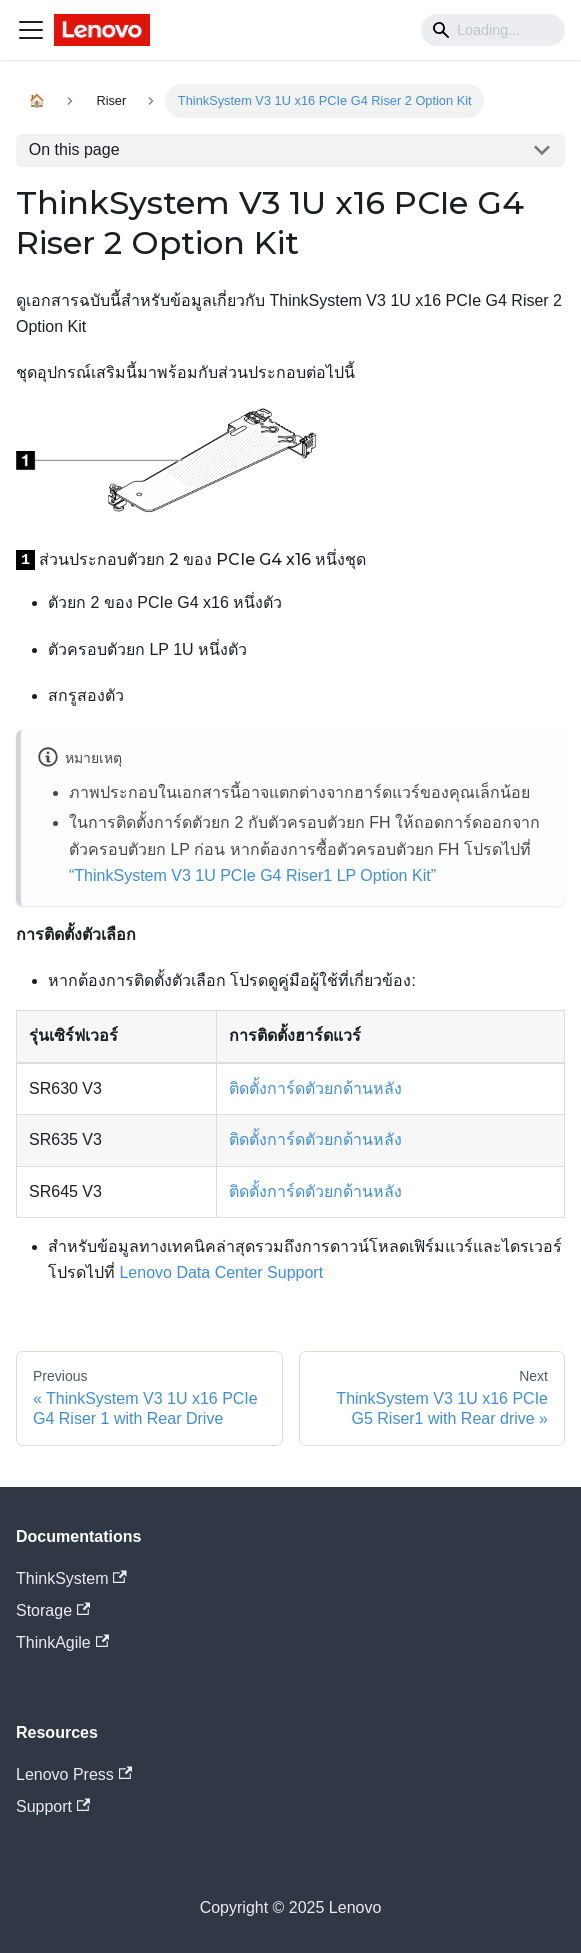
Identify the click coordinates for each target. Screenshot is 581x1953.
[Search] (493, 30)
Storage (53, 1610)
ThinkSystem (71, 1578)
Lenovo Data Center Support (221, 1272)
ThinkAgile (62, 1642)
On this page (74, 149)
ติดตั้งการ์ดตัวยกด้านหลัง (315, 1088)
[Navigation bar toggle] (31, 30)
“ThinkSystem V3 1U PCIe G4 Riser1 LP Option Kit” (252, 875)
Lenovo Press (74, 1774)
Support (53, 1806)
